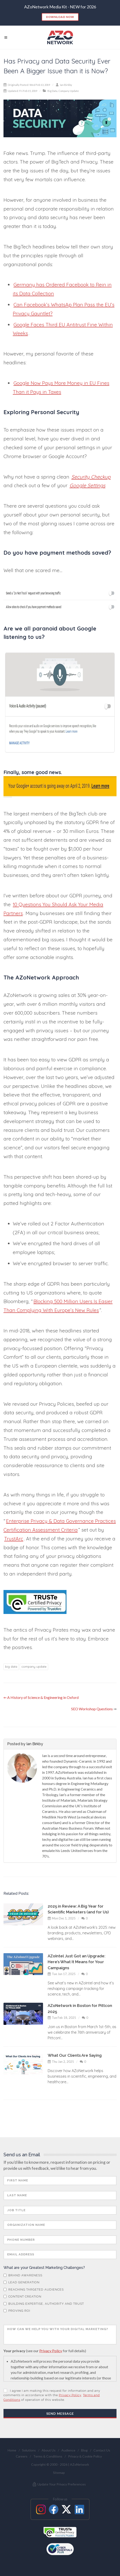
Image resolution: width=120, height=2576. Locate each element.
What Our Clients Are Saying (75, 2055)
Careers (21, 2456)
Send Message (60, 2413)
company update (34, 1666)
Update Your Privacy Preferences (59, 2484)
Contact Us (101, 2450)
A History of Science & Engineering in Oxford (43, 1697)
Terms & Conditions (47, 2456)
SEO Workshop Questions (92, 1709)
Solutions (29, 2450)
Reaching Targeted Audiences (33, 2289)
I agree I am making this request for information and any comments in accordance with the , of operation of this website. (51, 2395)
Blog (84, 2450)
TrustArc (13, 1539)
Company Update (68, 90)
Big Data (52, 90)
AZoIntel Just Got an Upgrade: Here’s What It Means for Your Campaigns (76, 1962)
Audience (68, 2450)
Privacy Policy (50, 2350)
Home (12, 2450)
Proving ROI (16, 2310)
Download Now (60, 17)
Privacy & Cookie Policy (85, 2456)
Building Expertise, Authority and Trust (43, 2303)
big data (11, 1666)
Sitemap (59, 2473)
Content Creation (22, 2296)
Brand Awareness (22, 2275)
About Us (49, 2450)
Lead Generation (21, 2282)
